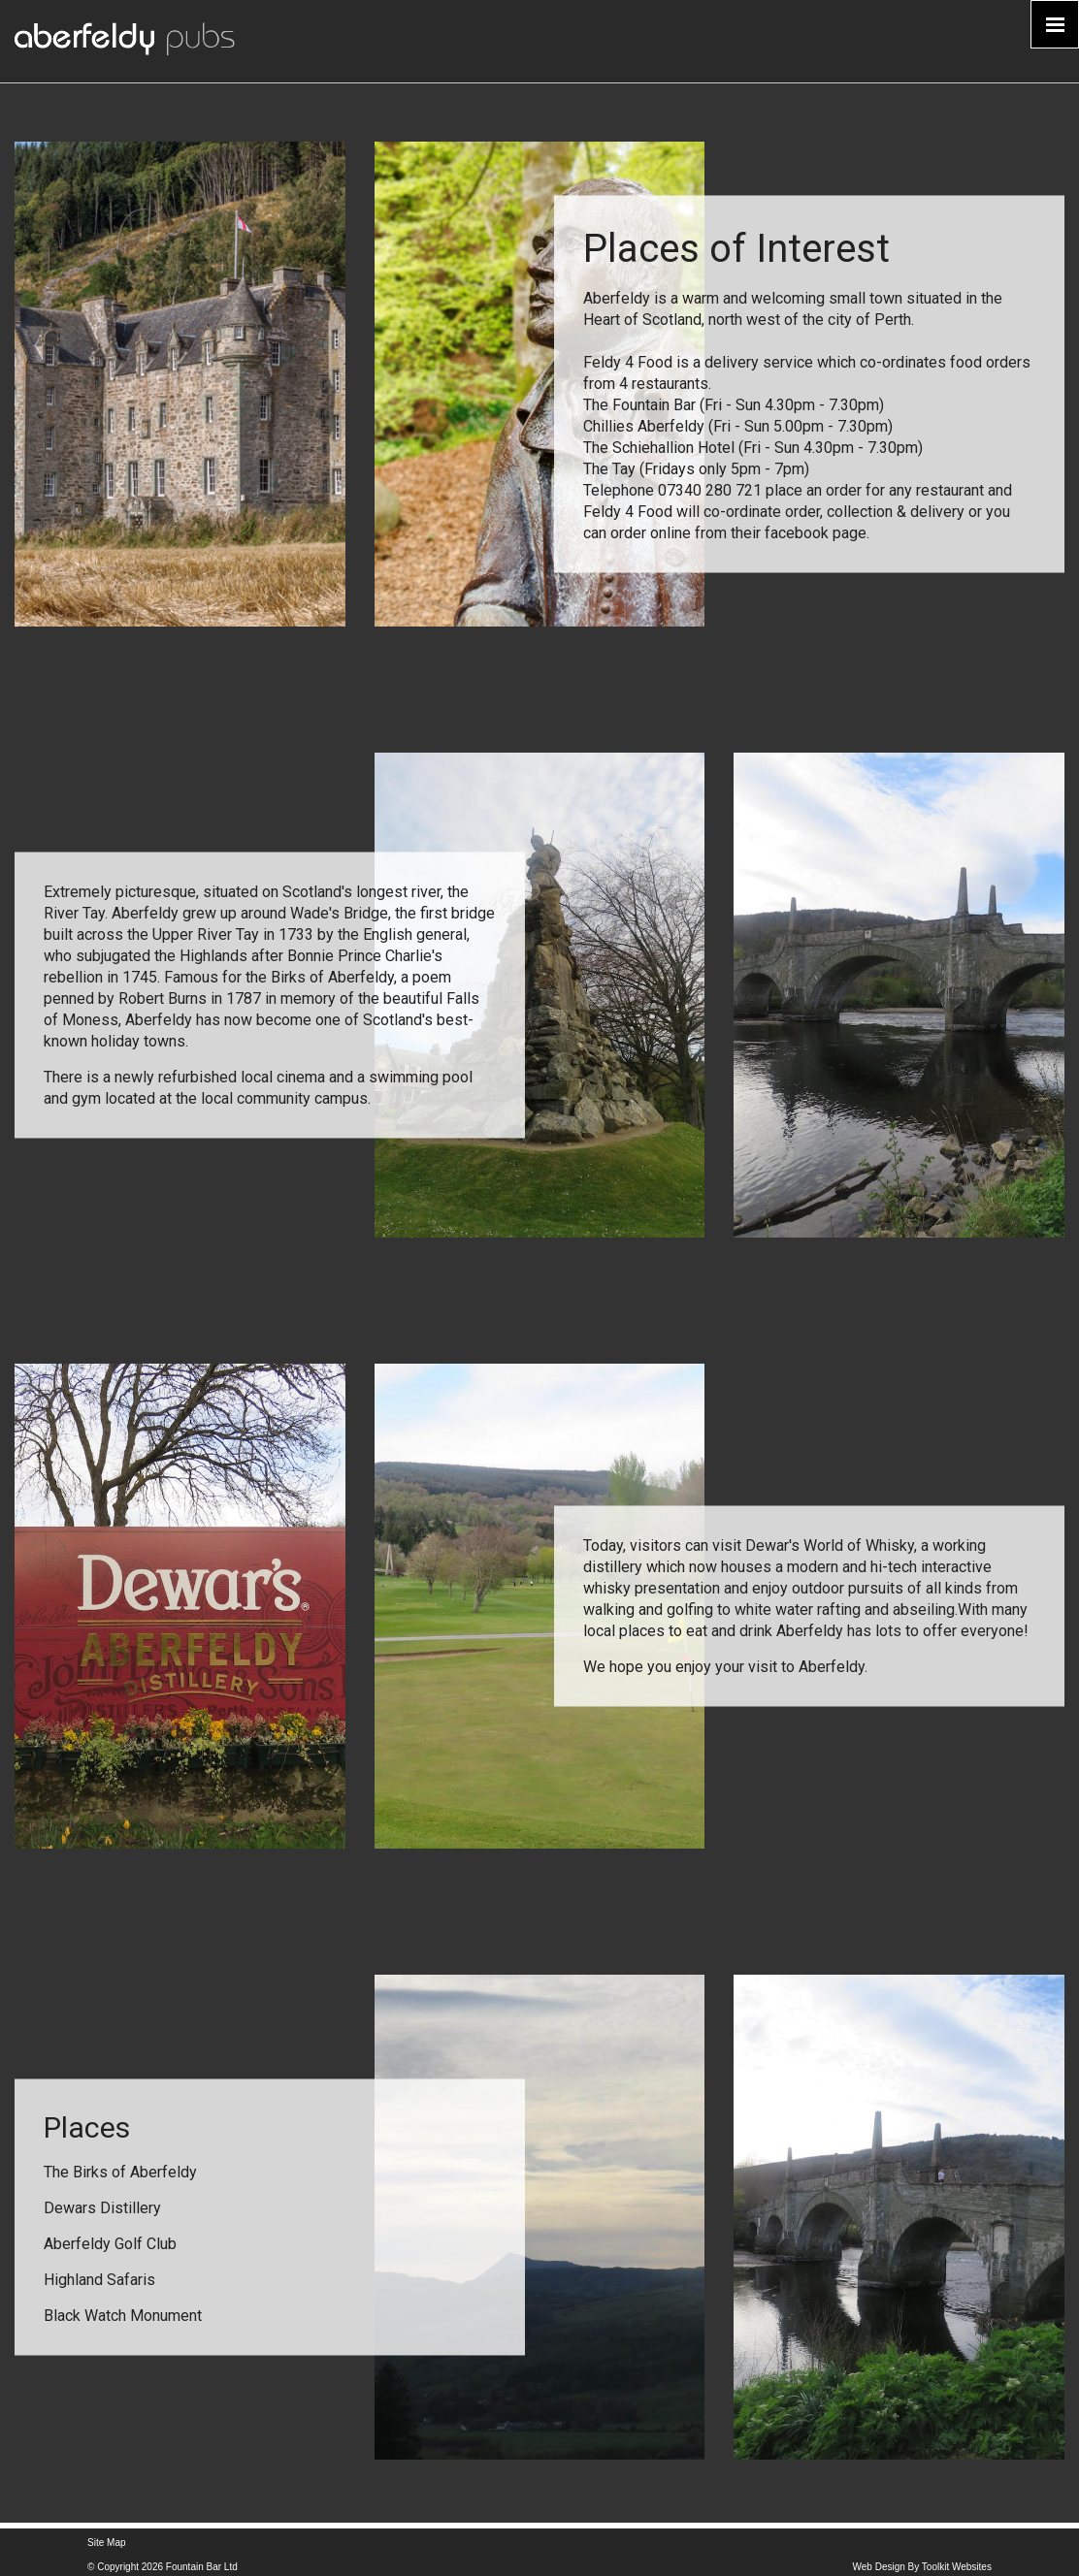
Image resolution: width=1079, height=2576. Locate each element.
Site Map (106, 2542)
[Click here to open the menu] (1054, 24)
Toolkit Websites (957, 2566)
